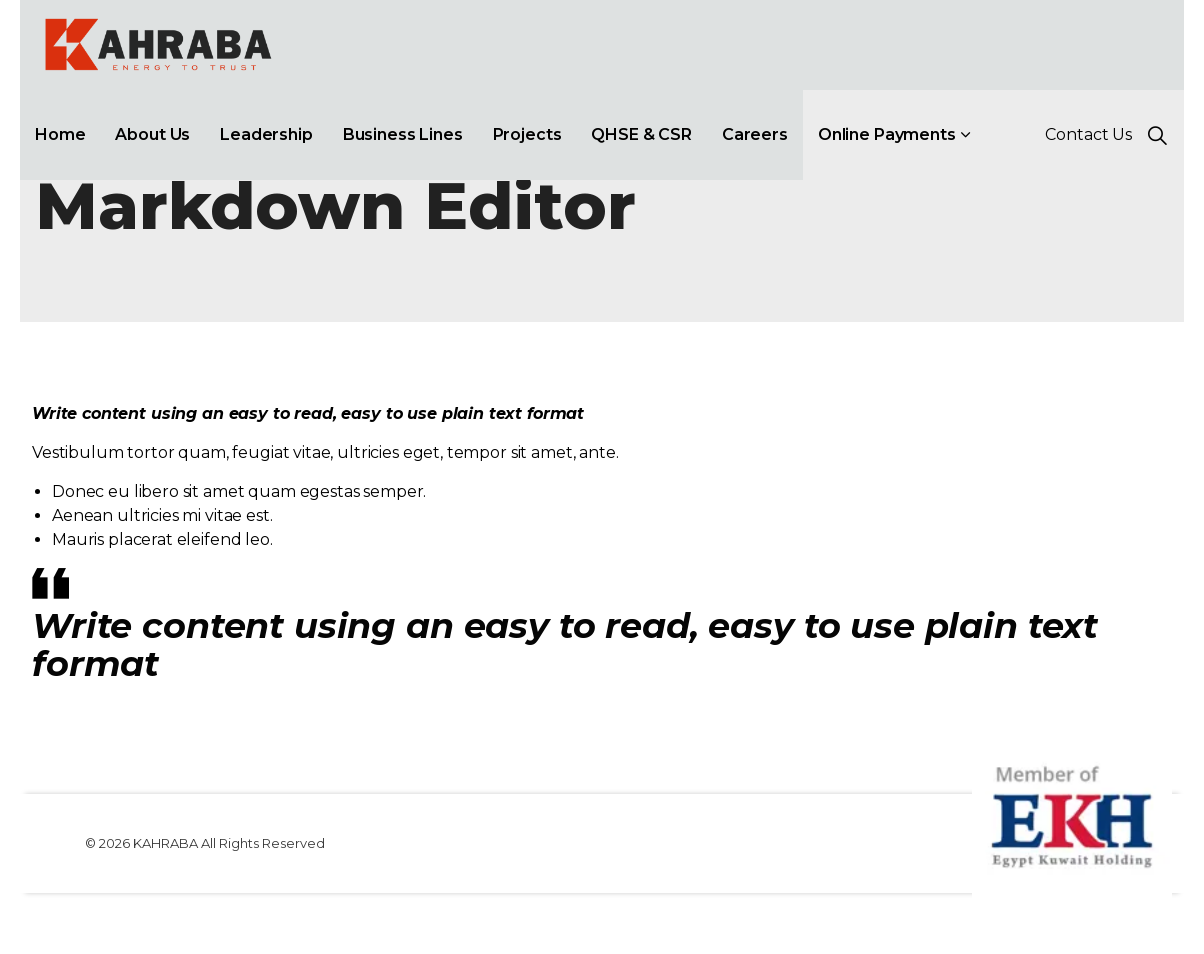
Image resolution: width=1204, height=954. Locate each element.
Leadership (266, 134)
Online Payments (887, 134)
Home (60, 134)
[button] (1072, 814)
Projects (527, 134)
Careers (755, 134)
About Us (152, 134)
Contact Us (1088, 134)
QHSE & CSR (641, 134)
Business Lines (403, 134)
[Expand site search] (1158, 135)
